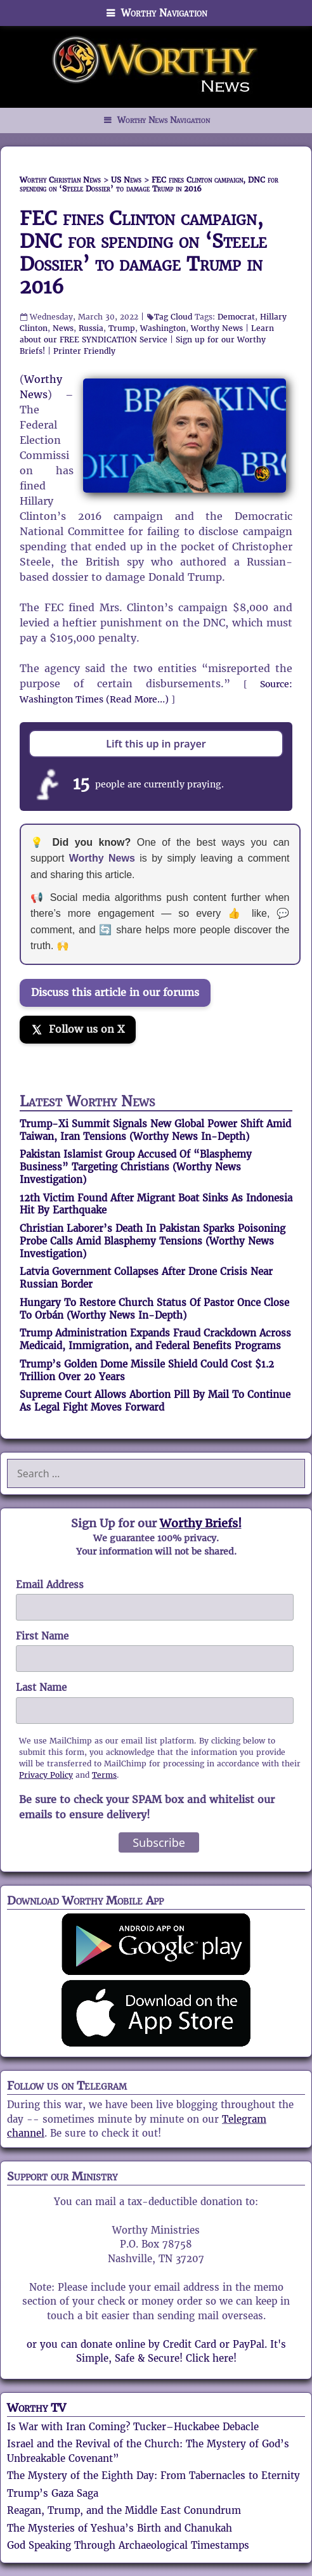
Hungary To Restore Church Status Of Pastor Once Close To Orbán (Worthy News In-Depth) (154, 1309)
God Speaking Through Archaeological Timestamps (128, 2545)
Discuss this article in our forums (115, 992)
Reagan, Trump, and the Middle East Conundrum (124, 2510)
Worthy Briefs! (201, 1523)
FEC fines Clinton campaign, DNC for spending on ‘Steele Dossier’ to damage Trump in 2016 (143, 252)
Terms (104, 1775)
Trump (121, 328)
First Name (42, 1636)
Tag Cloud (173, 316)
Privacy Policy (46, 1775)
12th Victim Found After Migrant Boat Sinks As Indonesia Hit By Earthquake (156, 1204)
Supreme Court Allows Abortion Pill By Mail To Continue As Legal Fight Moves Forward (155, 1400)
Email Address (50, 1585)
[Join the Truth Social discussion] (156, 1066)
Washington (163, 328)
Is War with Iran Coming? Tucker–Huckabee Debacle (133, 2427)
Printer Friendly (84, 351)
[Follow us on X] (78, 1030)
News (63, 328)
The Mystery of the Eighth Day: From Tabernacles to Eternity (153, 2475)
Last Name (41, 1687)
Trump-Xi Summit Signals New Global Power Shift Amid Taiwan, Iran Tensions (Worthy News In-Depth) (155, 1130)
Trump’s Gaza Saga (52, 2493)
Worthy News (217, 328)
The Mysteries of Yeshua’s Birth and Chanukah (119, 2528)
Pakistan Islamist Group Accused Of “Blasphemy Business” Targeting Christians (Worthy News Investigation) (136, 1167)
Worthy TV (36, 2407)
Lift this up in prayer (156, 744)
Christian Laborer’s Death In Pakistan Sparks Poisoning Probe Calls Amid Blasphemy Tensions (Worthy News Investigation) (152, 1241)
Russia (91, 328)
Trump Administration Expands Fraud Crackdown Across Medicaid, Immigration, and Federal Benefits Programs (155, 1339)
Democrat (236, 316)
